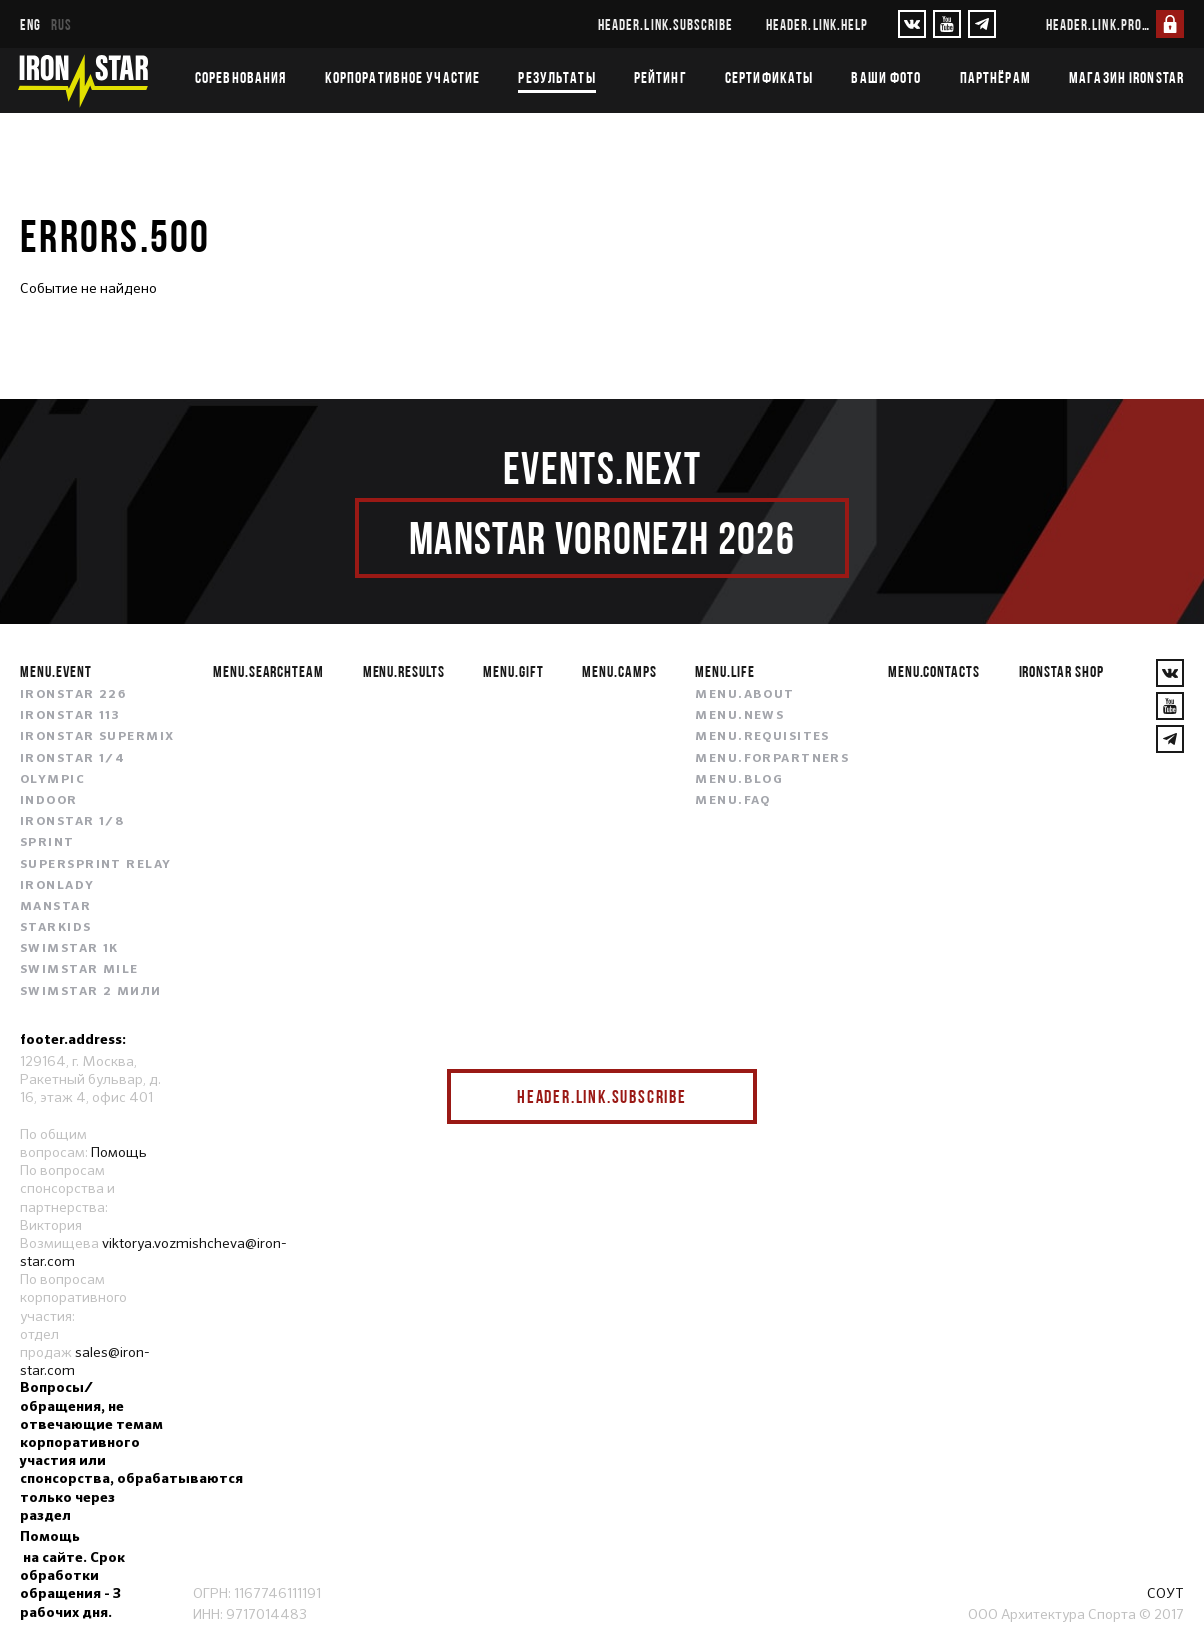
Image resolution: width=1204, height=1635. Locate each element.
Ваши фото (886, 77)
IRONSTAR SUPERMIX (97, 737)
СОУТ (1165, 1593)
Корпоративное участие (403, 77)
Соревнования (240, 77)
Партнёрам (995, 77)
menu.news (739, 716)
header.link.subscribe (665, 24)
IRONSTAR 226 (73, 695)
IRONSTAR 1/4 (72, 759)
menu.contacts (934, 671)
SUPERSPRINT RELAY (95, 865)
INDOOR (49, 801)
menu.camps (619, 671)
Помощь (119, 1152)
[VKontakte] (912, 24)
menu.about (744, 695)
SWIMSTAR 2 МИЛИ (91, 992)
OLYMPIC (52, 780)
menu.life (725, 671)
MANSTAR (55, 907)
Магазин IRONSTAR (1126, 77)
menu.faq (733, 801)
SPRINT (47, 843)
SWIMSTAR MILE (79, 970)
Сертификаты (769, 77)
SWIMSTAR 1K (69, 949)
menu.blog (739, 780)
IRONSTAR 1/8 (72, 822)
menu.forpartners (772, 759)
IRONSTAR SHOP (1061, 671)
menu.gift (513, 671)
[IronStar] (83, 80)
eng (30, 24)
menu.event (56, 671)
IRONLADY (57, 886)
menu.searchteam (268, 671)
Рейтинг (660, 77)
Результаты (556, 77)
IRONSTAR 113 (70, 716)
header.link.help (817, 24)
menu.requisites (762, 737)
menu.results (404, 671)
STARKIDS (56, 928)
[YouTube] (947, 24)
